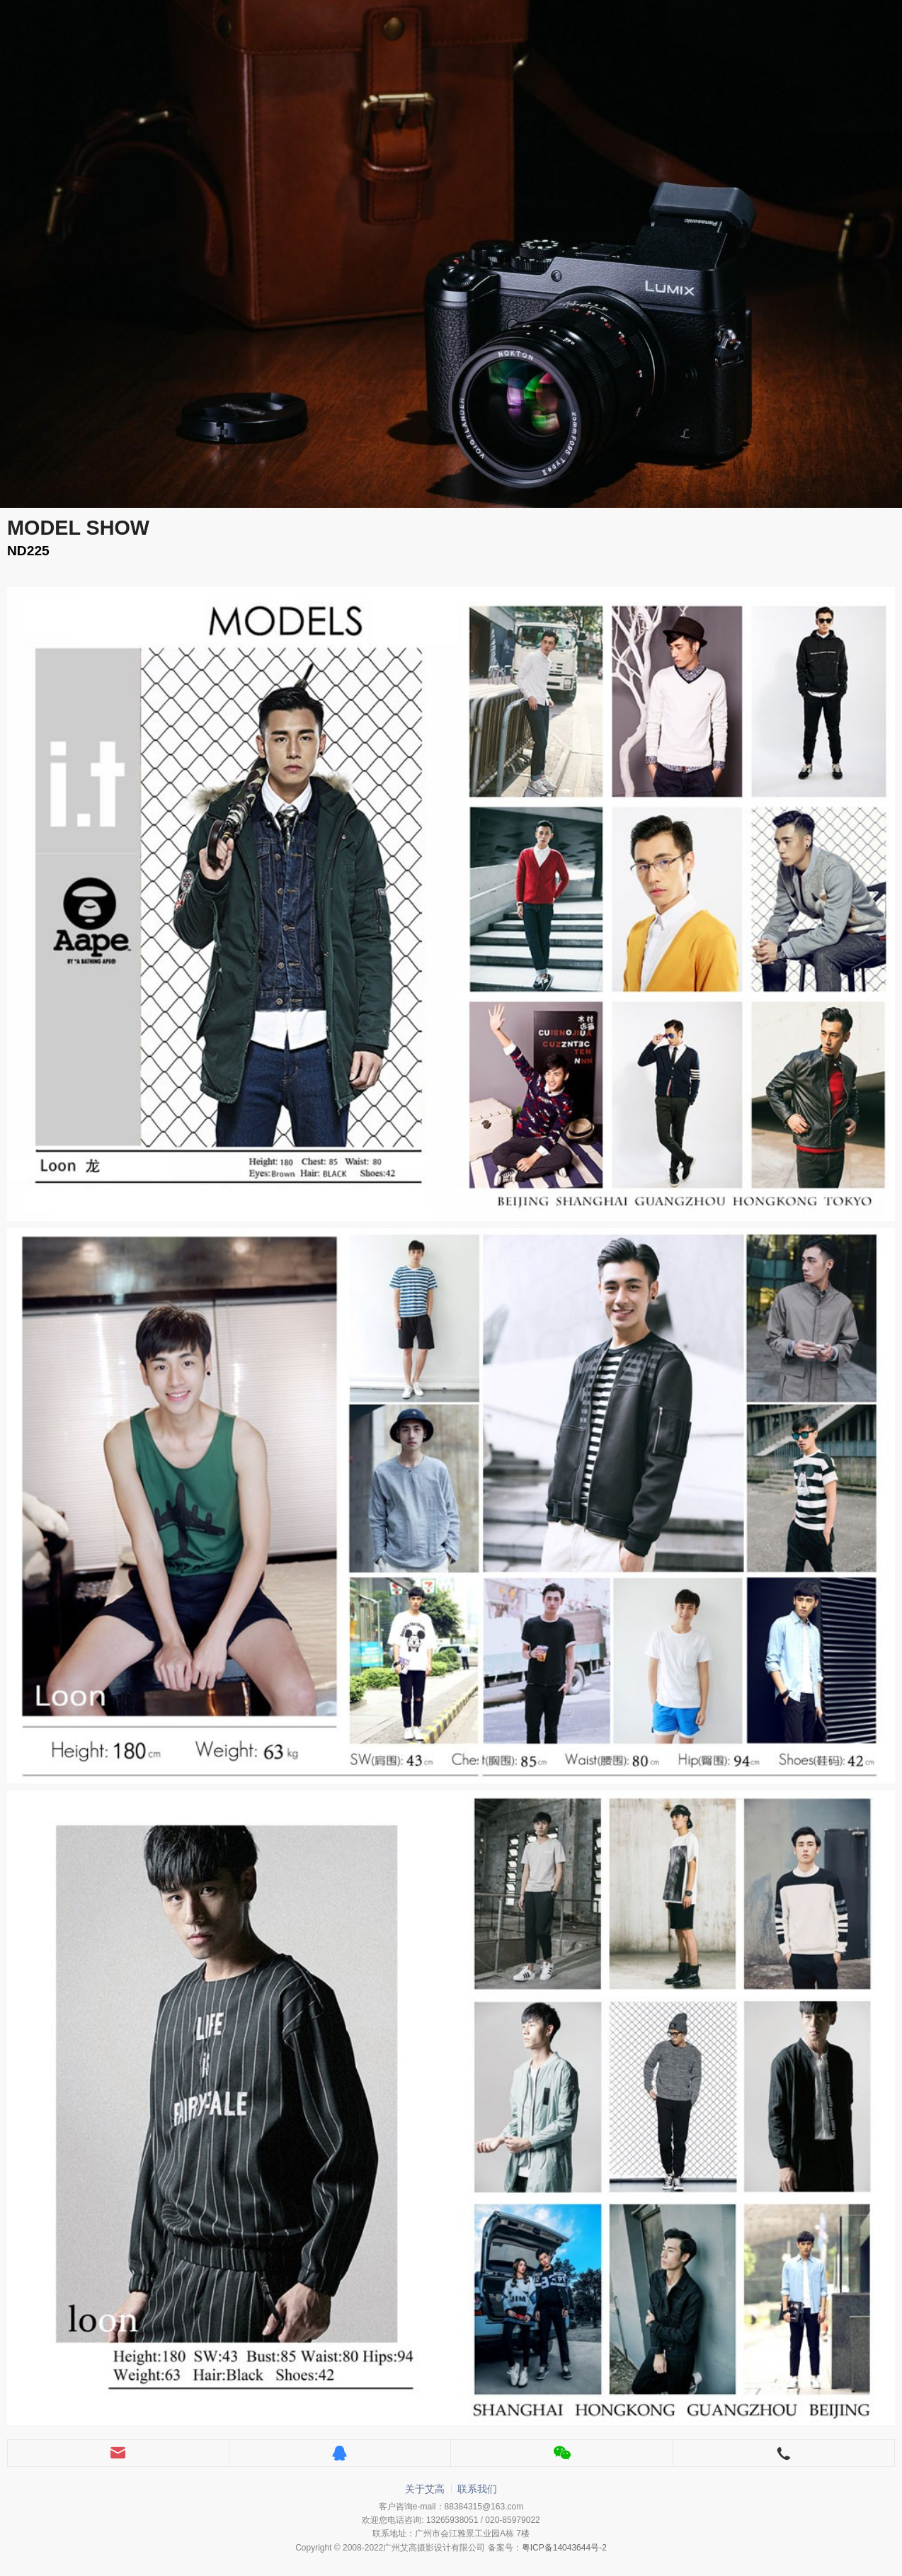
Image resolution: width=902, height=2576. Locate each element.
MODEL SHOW (78, 527)
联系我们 (477, 2489)
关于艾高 (425, 2489)
